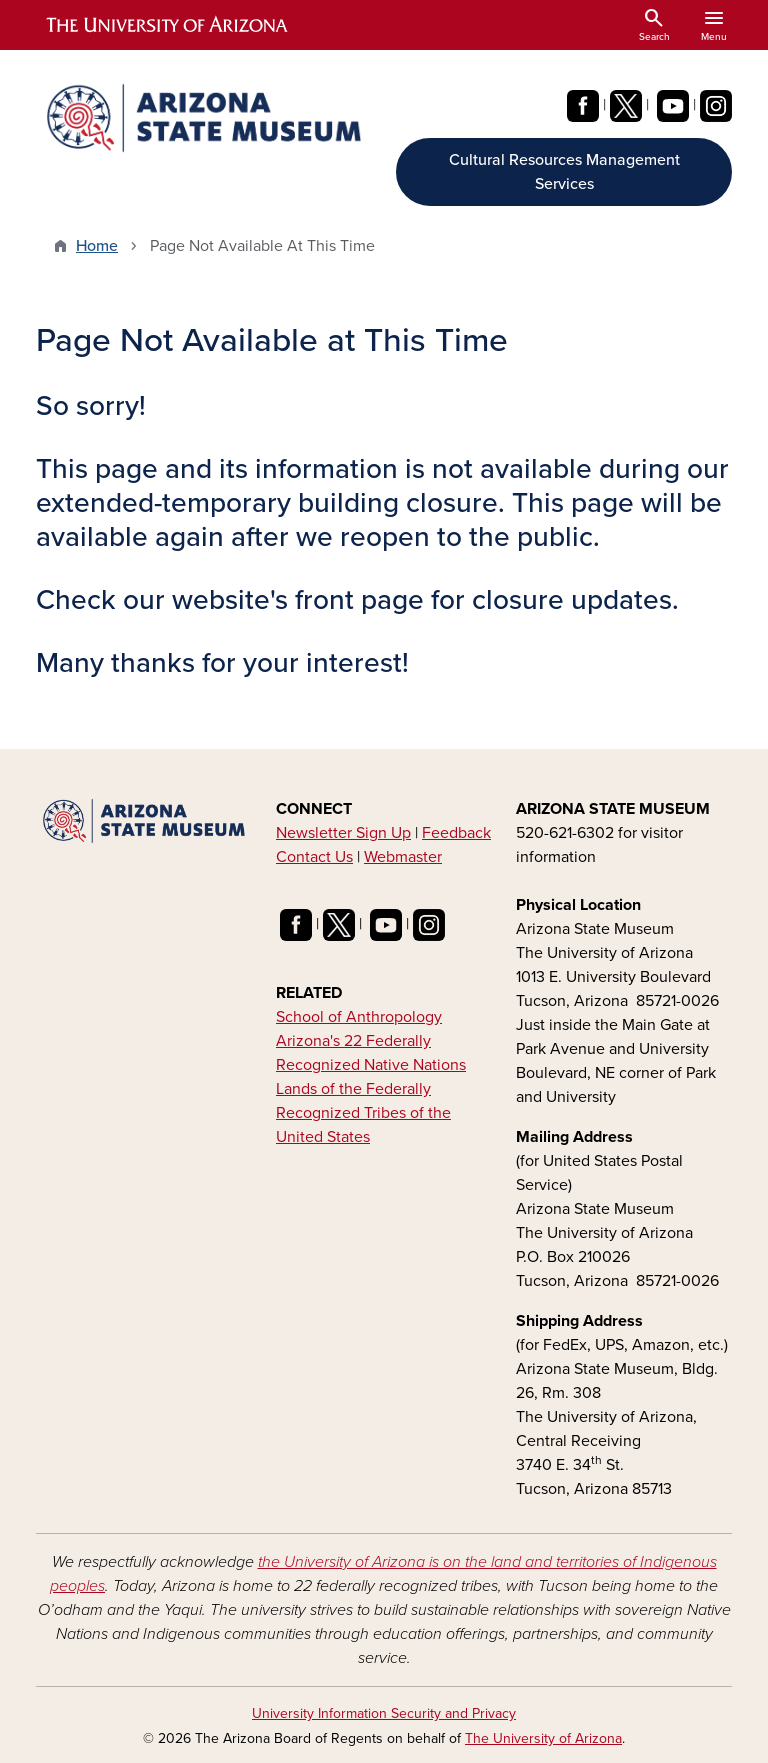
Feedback (456, 833)
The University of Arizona (543, 1738)
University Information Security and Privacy (384, 1713)
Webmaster (403, 857)
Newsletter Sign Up (343, 833)
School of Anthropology (359, 1017)
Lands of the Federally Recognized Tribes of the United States (363, 1113)
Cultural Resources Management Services (564, 172)
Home (97, 246)
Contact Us (314, 857)
